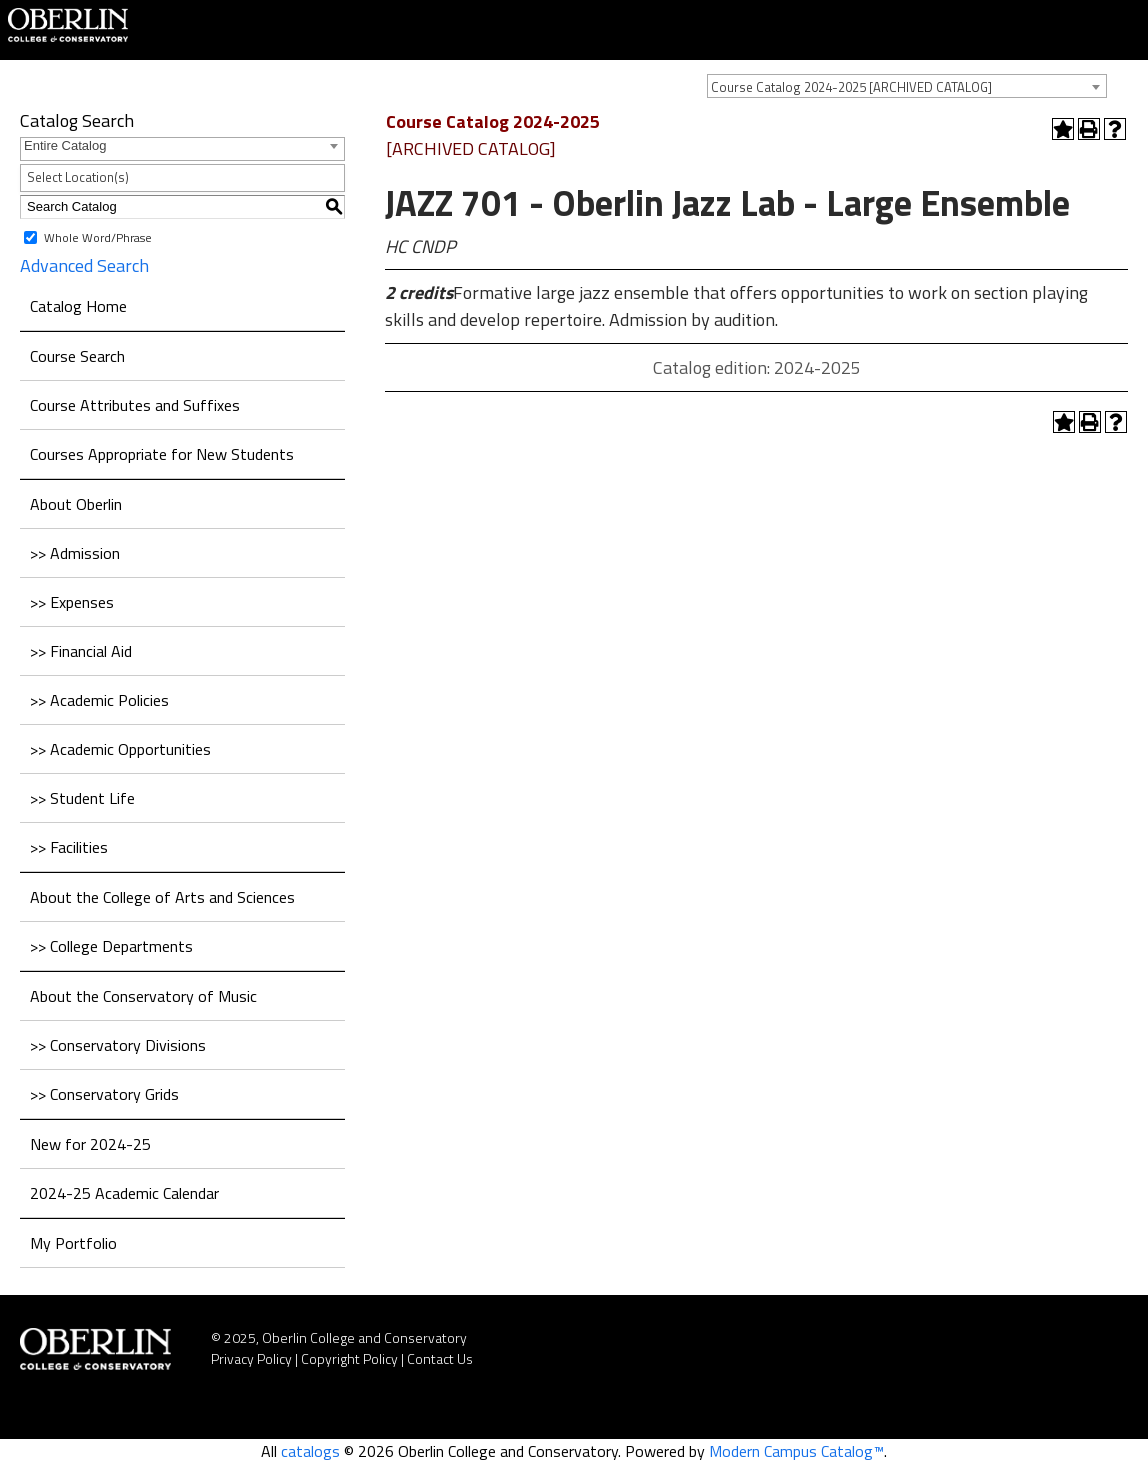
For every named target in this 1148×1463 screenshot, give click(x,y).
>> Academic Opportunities (120, 749)
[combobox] (907, 86)
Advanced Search (84, 265)
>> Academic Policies (99, 700)
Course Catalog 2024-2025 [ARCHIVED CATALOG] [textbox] (851, 87)
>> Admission (75, 553)
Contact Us (440, 1358)
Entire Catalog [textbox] (65, 145)
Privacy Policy (251, 1358)
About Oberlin (76, 504)
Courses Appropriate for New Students (162, 454)
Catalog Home (78, 306)
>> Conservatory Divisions (118, 1045)
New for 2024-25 (90, 1144)
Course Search (77, 356)
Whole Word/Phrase (98, 236)
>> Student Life (82, 798)
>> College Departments (111, 946)
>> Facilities (69, 847)
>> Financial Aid (81, 651)
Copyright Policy (349, 1358)
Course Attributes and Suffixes (135, 405)
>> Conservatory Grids (104, 1094)
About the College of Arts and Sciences (162, 897)
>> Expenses (72, 602)
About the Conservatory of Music (143, 996)
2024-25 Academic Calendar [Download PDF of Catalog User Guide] (124, 1193)
